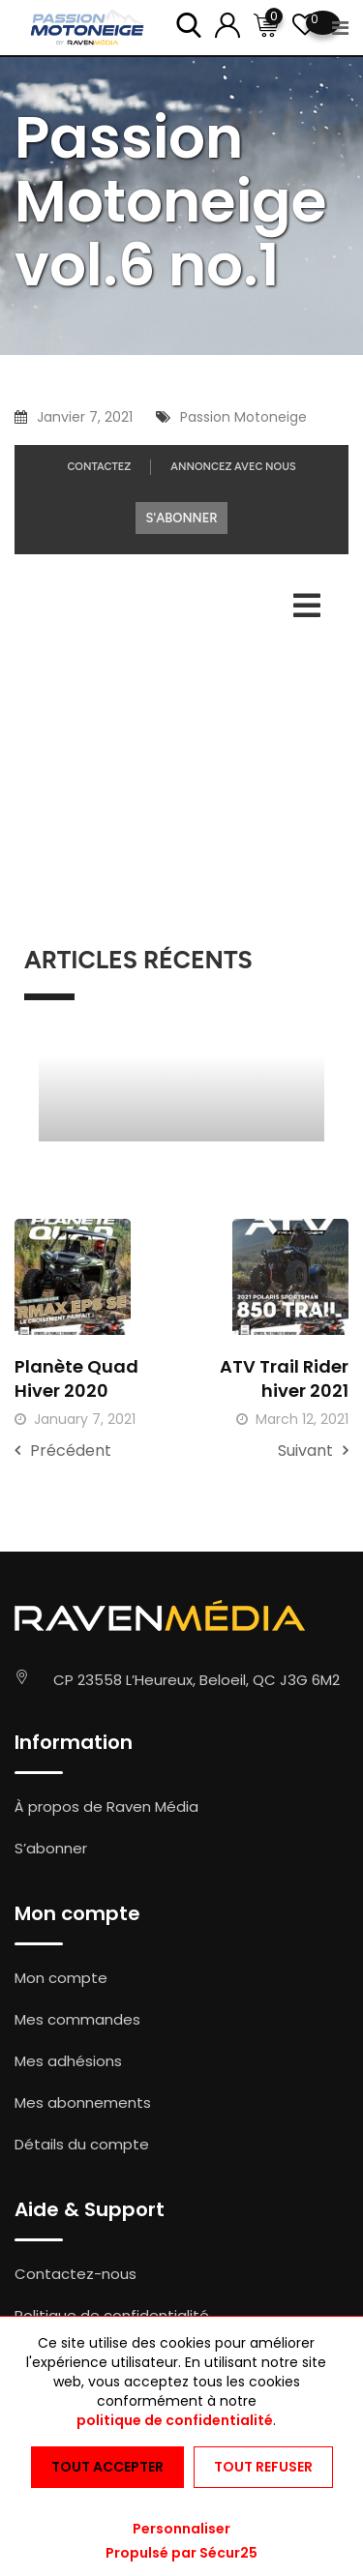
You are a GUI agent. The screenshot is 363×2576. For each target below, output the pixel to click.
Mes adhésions (68, 2061)
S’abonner (51, 1848)
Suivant (313, 1450)
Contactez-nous (75, 2274)
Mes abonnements (83, 2102)
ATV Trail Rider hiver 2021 (284, 1378)
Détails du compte (82, 2144)
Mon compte (61, 1978)
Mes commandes (77, 2019)
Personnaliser (181, 2528)
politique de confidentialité (174, 2420)
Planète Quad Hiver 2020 (76, 1378)
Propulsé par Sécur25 (181, 2552)
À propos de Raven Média (106, 1806)
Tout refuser (263, 2466)
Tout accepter (107, 2466)
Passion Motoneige (243, 417)
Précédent (63, 1450)
